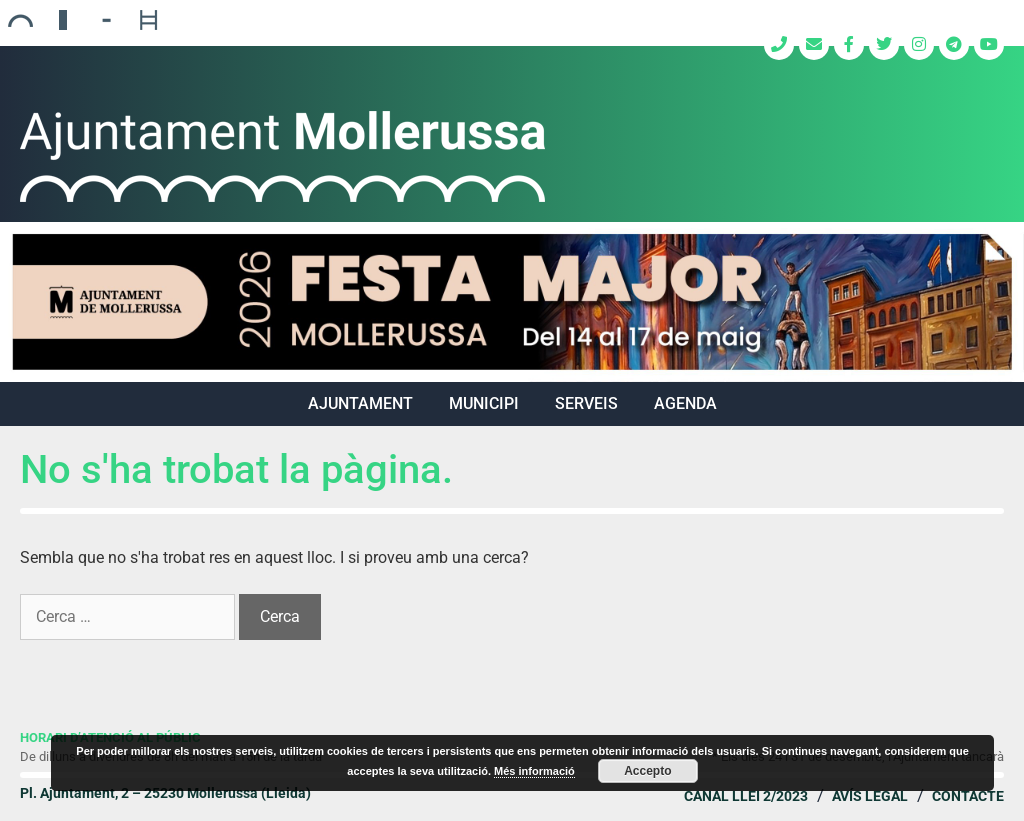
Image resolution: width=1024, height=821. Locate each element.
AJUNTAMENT (360, 403)
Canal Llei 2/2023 (746, 796)
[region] (512, 302)
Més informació (534, 771)
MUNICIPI (484, 403)
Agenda (685, 403)
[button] (512, 302)
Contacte (968, 796)
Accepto (647, 771)
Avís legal (870, 796)
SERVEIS (586, 403)
